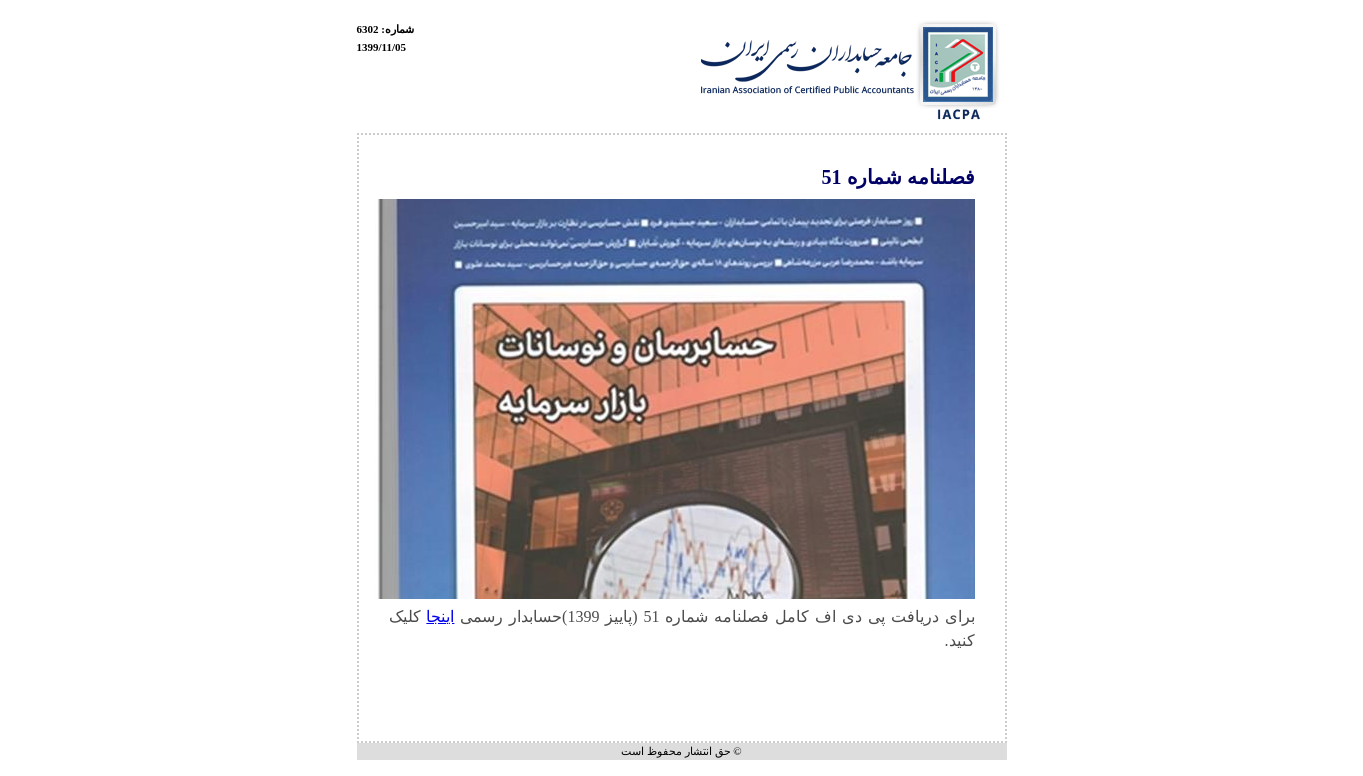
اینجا (440, 616)
